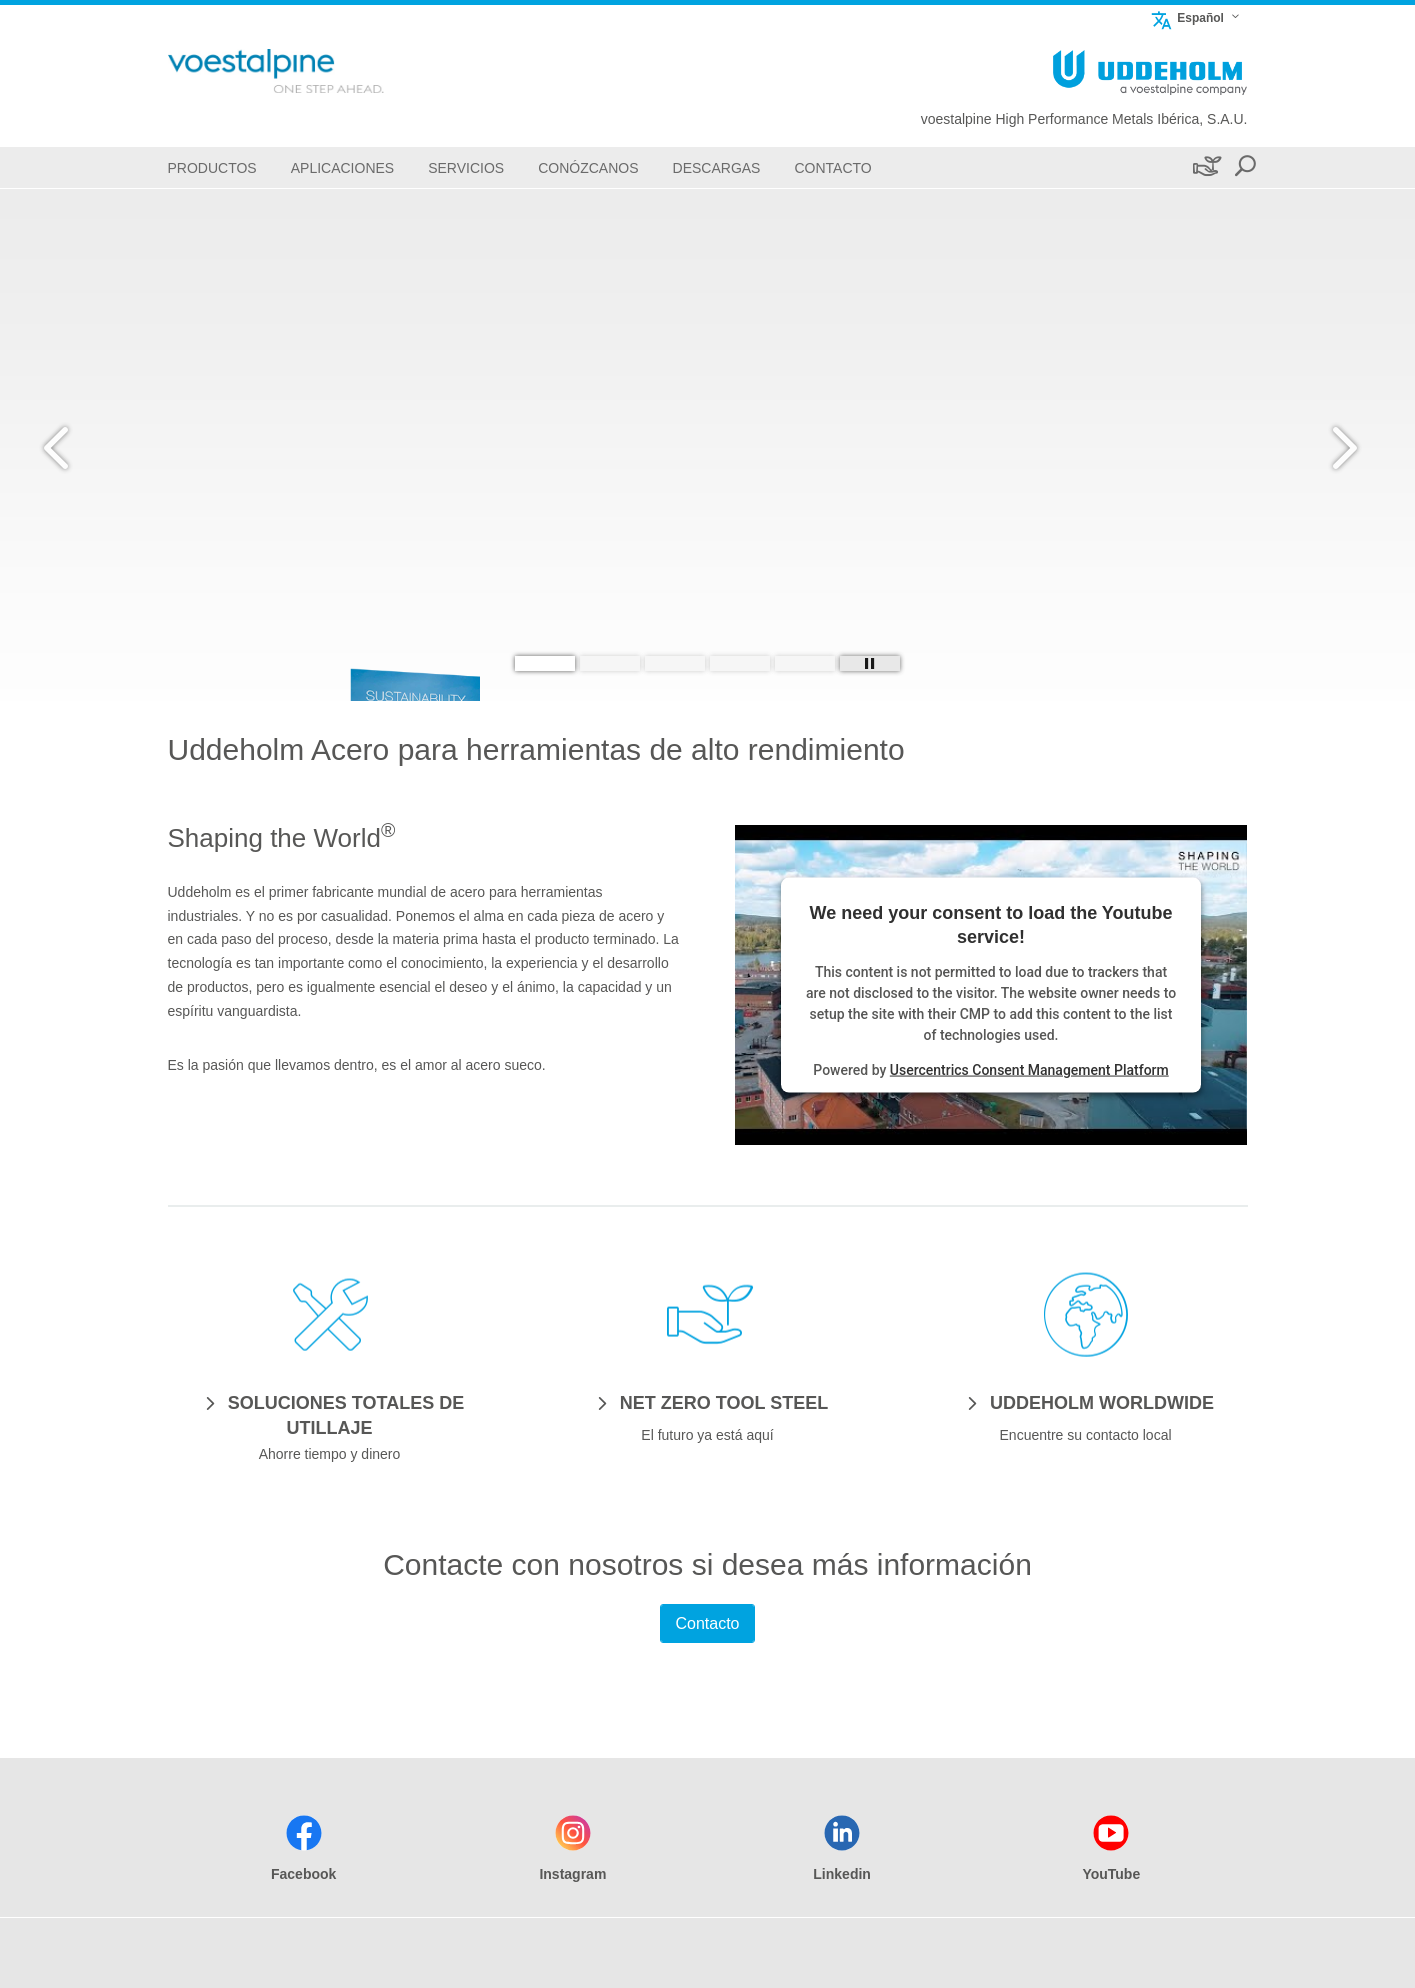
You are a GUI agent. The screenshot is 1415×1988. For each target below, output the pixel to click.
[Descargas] (717, 167)
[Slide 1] (545, 663)
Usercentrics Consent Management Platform (1029, 1069)
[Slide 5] (805, 663)
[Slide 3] (675, 663)
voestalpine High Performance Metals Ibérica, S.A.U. (1084, 119)
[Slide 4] (740, 663)
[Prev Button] (75, 445)
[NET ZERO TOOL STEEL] (707, 1402)
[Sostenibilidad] (1205, 167)
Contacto (707, 1623)
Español (1187, 17)
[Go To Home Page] (308, 71)
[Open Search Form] (1245, 167)
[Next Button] (1340, 445)
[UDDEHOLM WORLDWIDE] (1085, 1402)
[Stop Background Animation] (870, 663)
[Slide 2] (610, 663)
